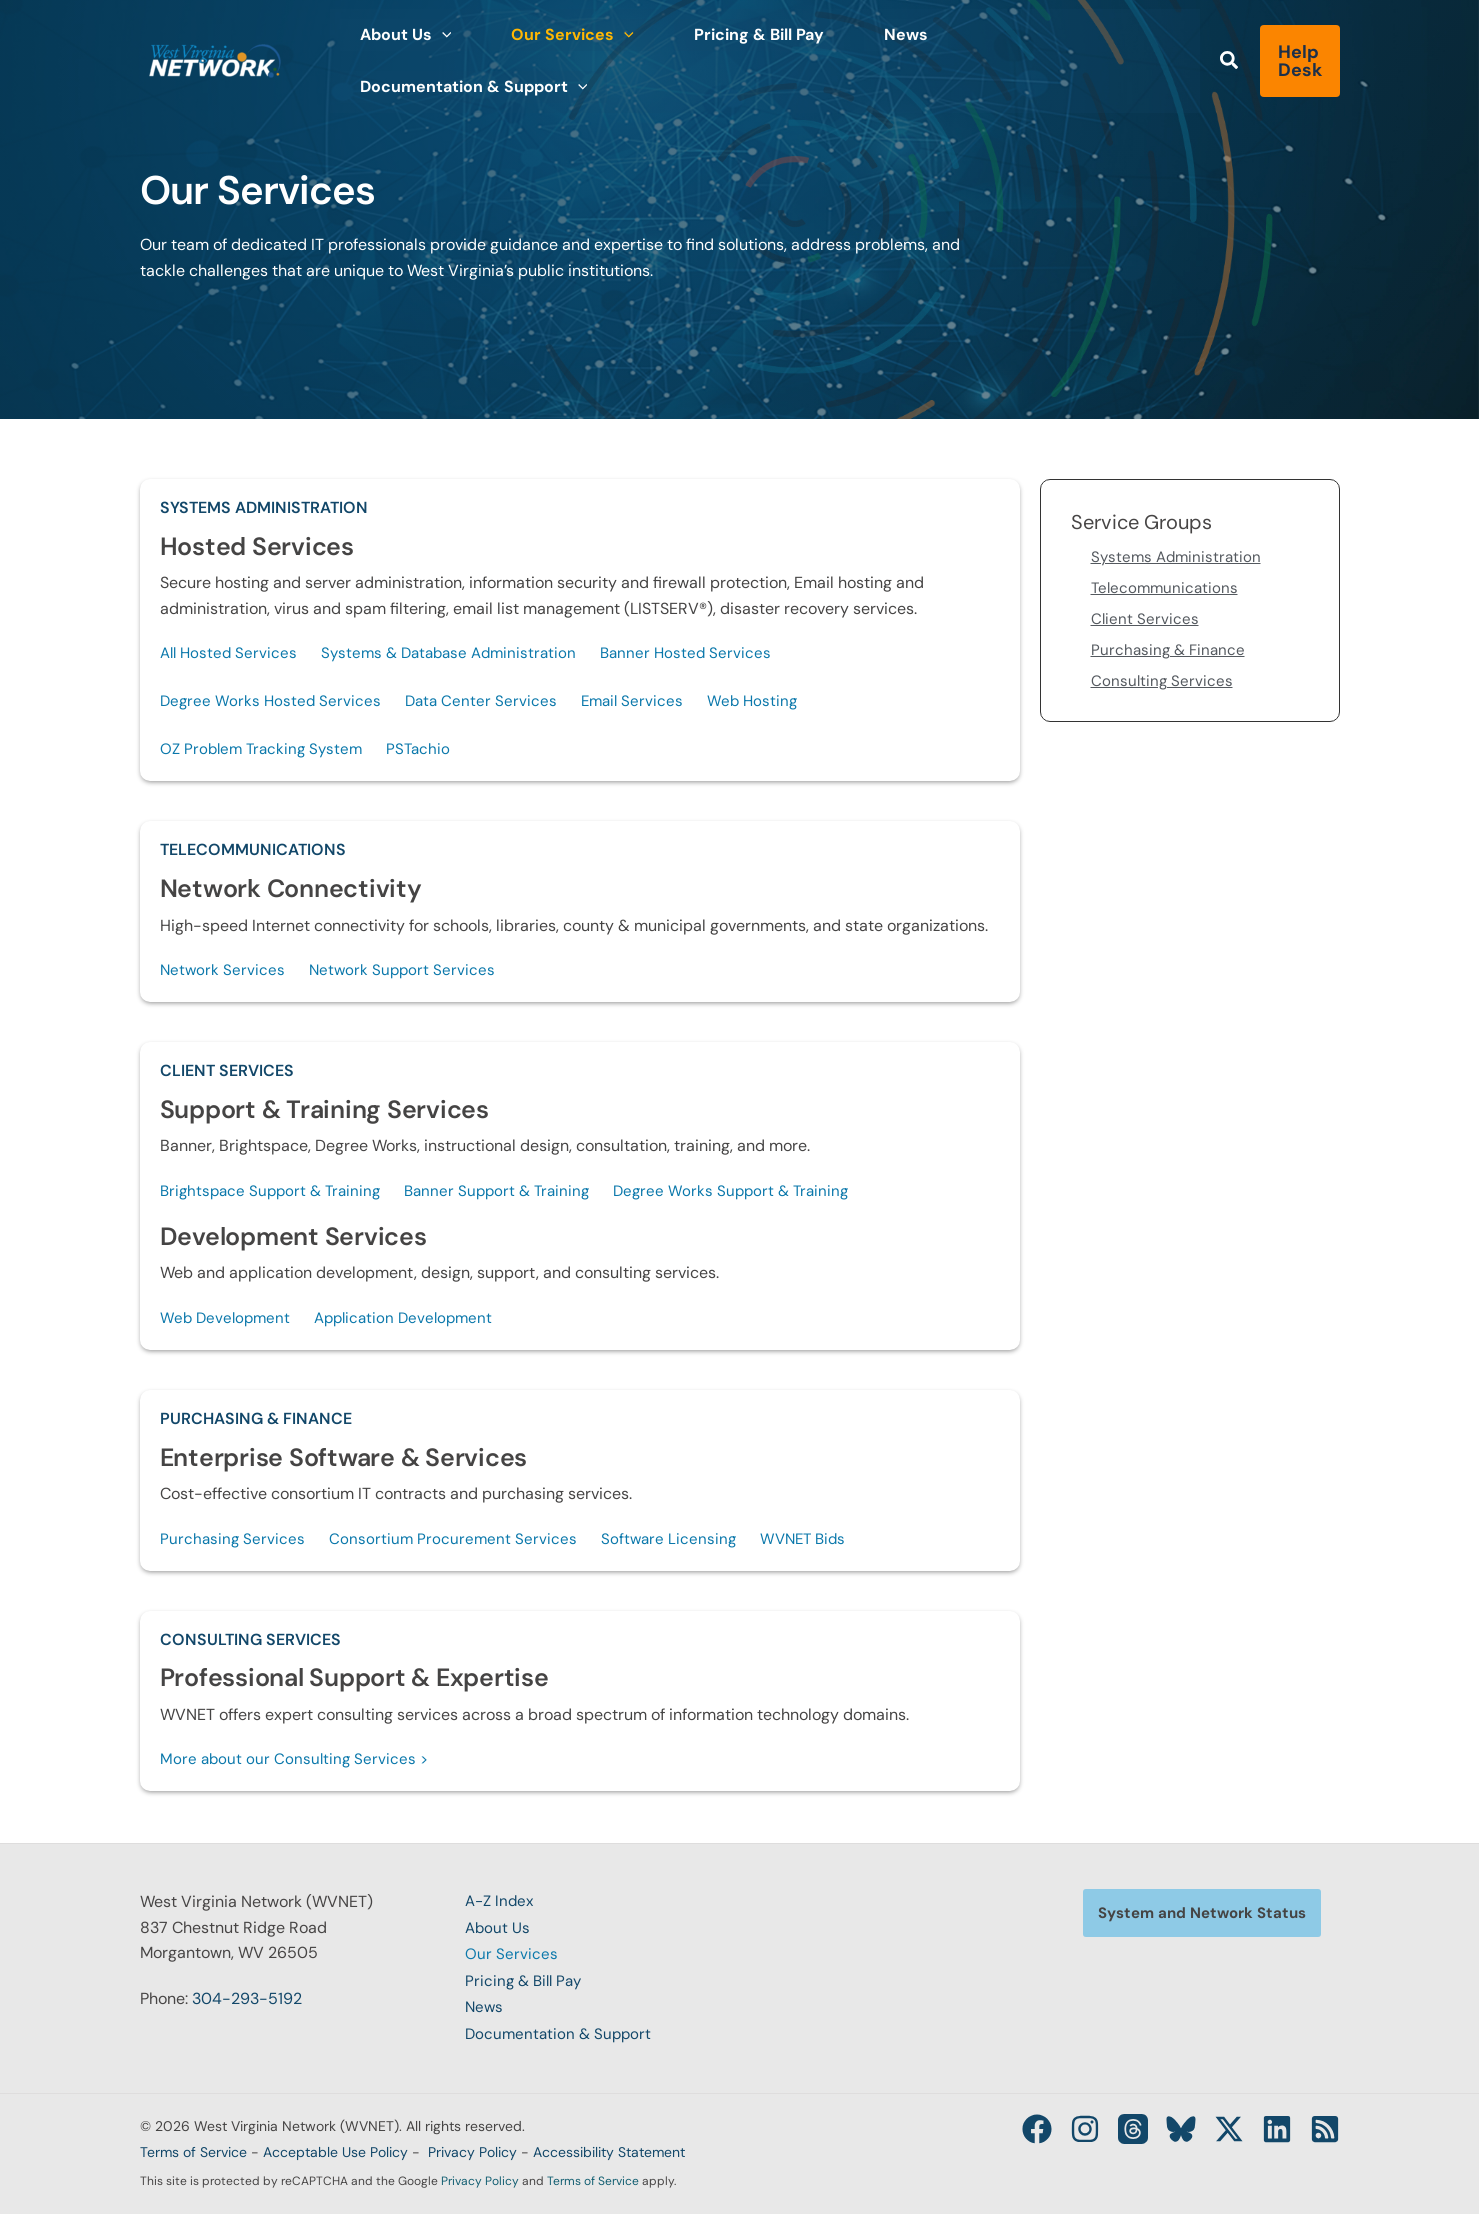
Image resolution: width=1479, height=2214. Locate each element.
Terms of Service (193, 2152)
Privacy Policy (472, 2152)
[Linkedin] (1271, 2129)
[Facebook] (1001, 2129)
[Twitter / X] (1217, 2129)
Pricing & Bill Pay (526, 1983)
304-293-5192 (247, 2003)
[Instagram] (1055, 2129)
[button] (434, 61)
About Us (498, 1932)
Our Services (511, 1958)
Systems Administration (264, 507)
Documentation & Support (561, 2034)
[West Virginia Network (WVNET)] (215, 59)
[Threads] (1109, 2129)
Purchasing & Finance (256, 1428)
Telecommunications (253, 854)
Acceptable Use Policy (335, 2152)
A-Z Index (501, 1906)
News (485, 2009)
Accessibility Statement (609, 2152)
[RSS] (1325, 2129)
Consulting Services (250, 1650)
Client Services (227, 1077)
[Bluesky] (1163, 2129)
